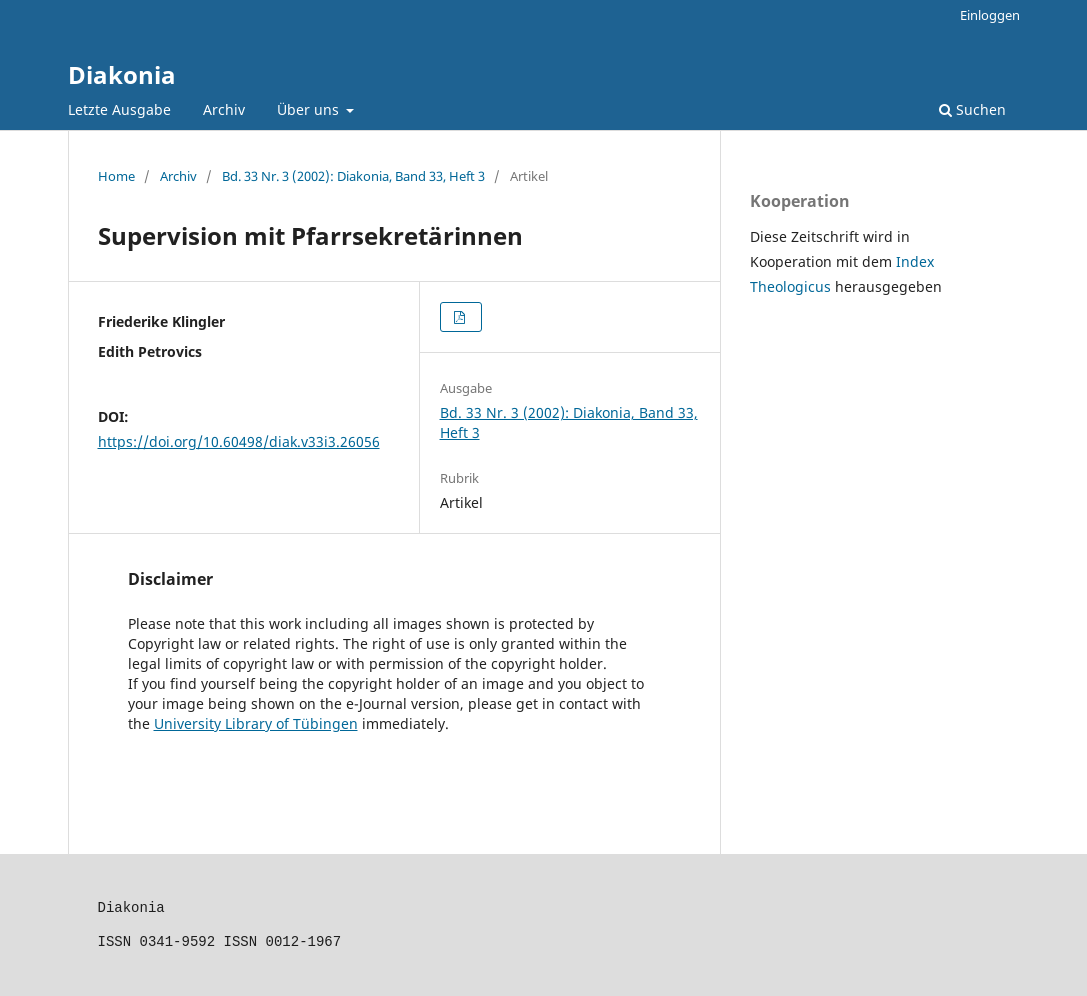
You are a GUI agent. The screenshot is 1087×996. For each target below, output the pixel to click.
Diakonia (122, 74)
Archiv (224, 109)
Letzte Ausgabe (119, 109)
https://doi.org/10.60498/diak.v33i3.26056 (239, 441)
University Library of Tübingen (256, 723)
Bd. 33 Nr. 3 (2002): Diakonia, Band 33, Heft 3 (353, 176)
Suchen (972, 109)
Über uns (310, 109)
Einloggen (990, 15)
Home (116, 176)
